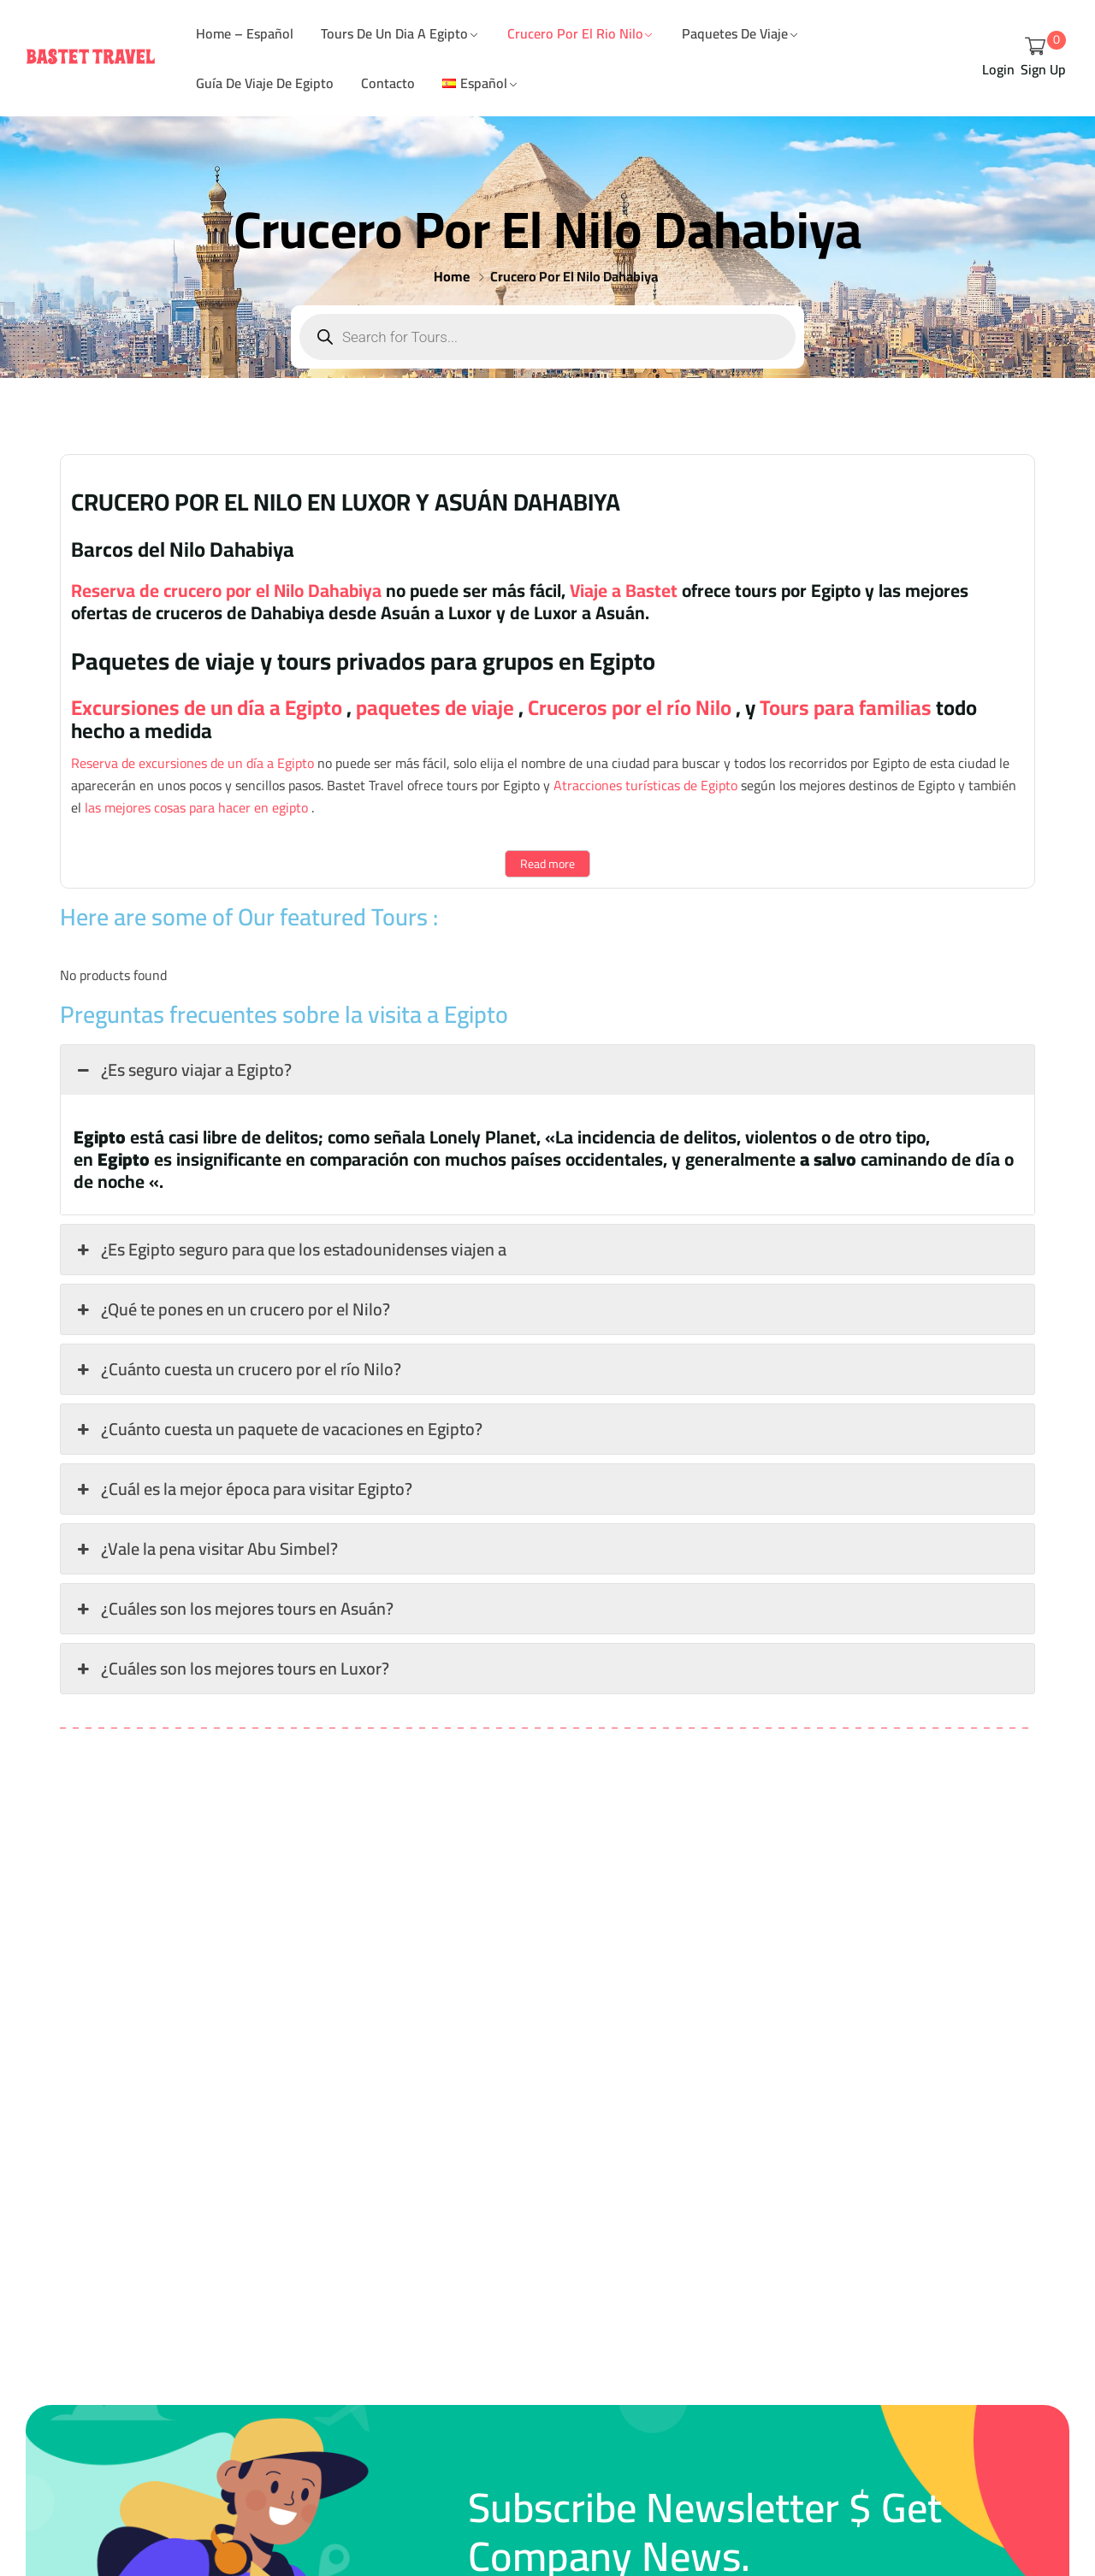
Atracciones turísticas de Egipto (643, 785)
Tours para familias (843, 707)
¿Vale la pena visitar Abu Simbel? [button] (206, 1548)
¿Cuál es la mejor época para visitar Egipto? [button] (243, 1488)
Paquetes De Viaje (735, 33)
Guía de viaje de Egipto (265, 83)
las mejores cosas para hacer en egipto (194, 807)
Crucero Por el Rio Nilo (575, 33)
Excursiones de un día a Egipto (206, 707)
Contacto (388, 83)
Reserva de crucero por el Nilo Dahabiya (226, 590)
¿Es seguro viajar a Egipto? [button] (183, 1069)
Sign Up (1043, 70)
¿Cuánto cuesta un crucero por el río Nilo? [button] (237, 1369)
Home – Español (244, 33)
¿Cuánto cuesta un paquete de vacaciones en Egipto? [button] (278, 1429)
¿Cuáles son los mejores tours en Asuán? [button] (234, 1608)
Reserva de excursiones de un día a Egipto (192, 763)
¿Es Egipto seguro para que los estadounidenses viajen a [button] (290, 1249)
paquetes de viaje (433, 707)
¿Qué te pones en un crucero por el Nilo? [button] (232, 1309)
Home (452, 276)
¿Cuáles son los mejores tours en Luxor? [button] (231, 1668)
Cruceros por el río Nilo (627, 707)
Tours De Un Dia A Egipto (394, 33)
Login (998, 70)
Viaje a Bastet (621, 590)
